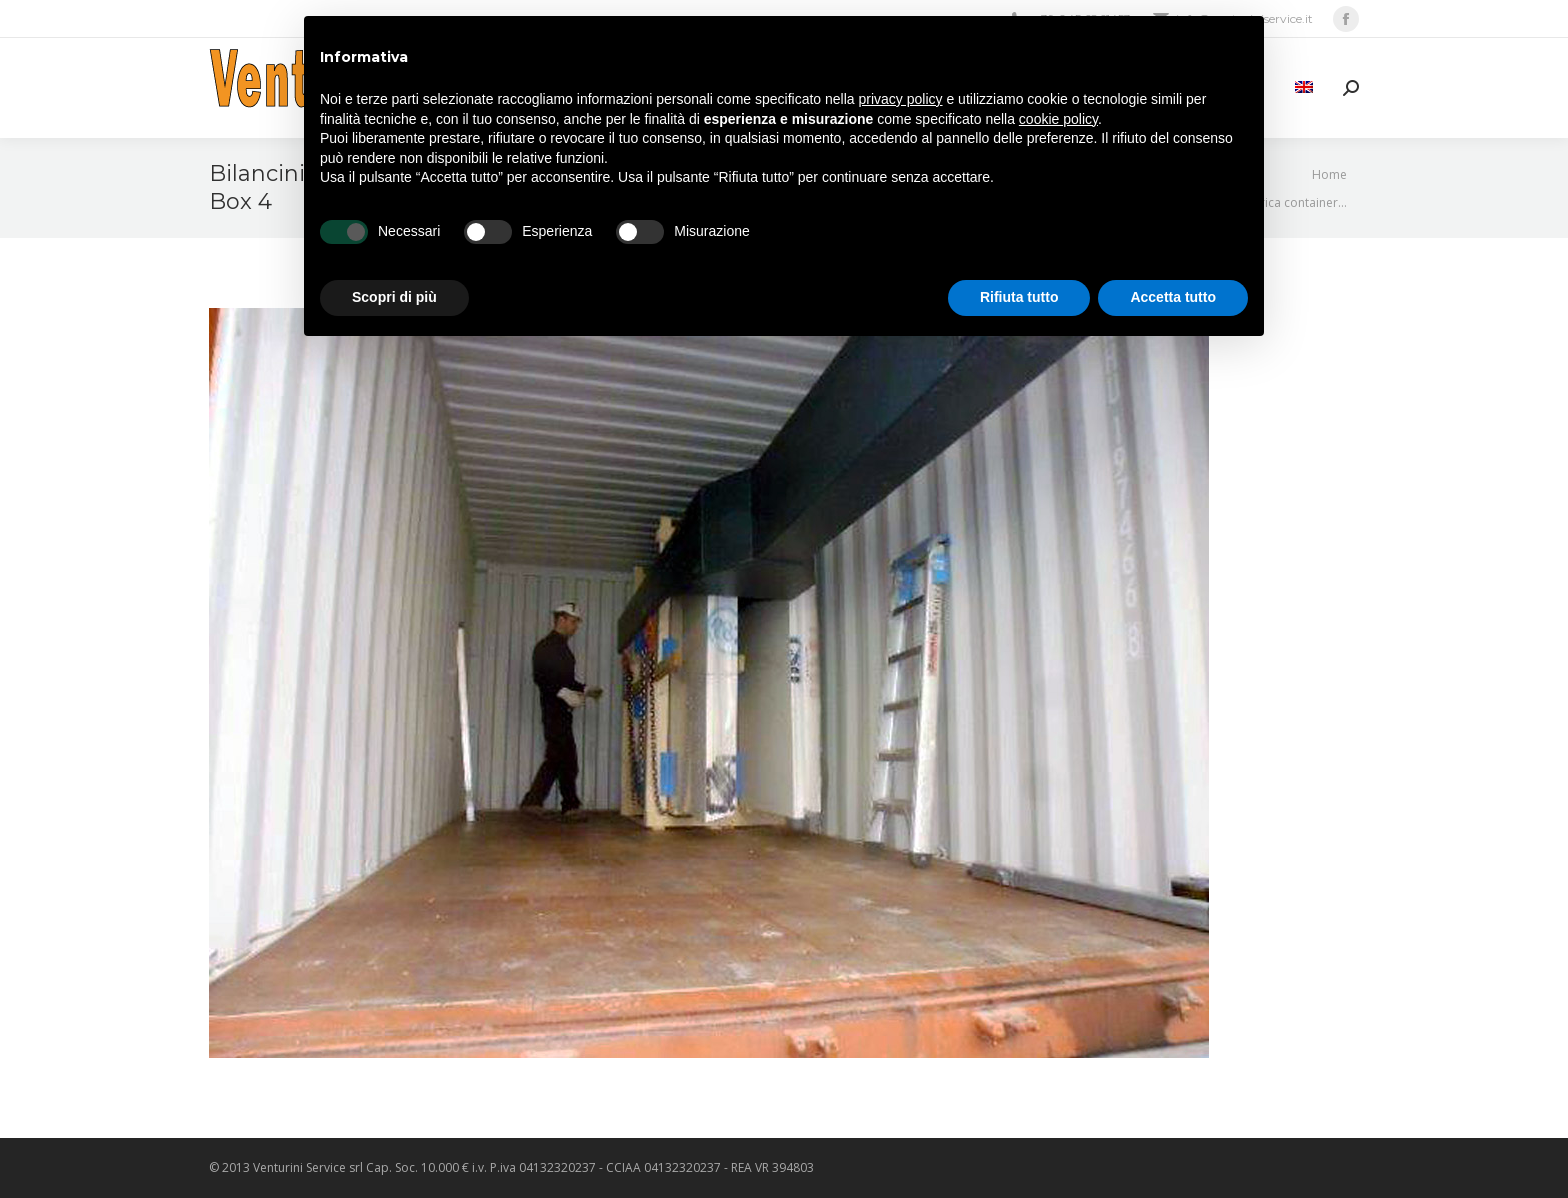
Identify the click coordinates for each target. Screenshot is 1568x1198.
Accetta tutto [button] (1173, 297)
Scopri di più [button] (394, 297)
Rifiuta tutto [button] (1019, 297)
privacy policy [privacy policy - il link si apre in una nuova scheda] (901, 99)
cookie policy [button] (1058, 119)
